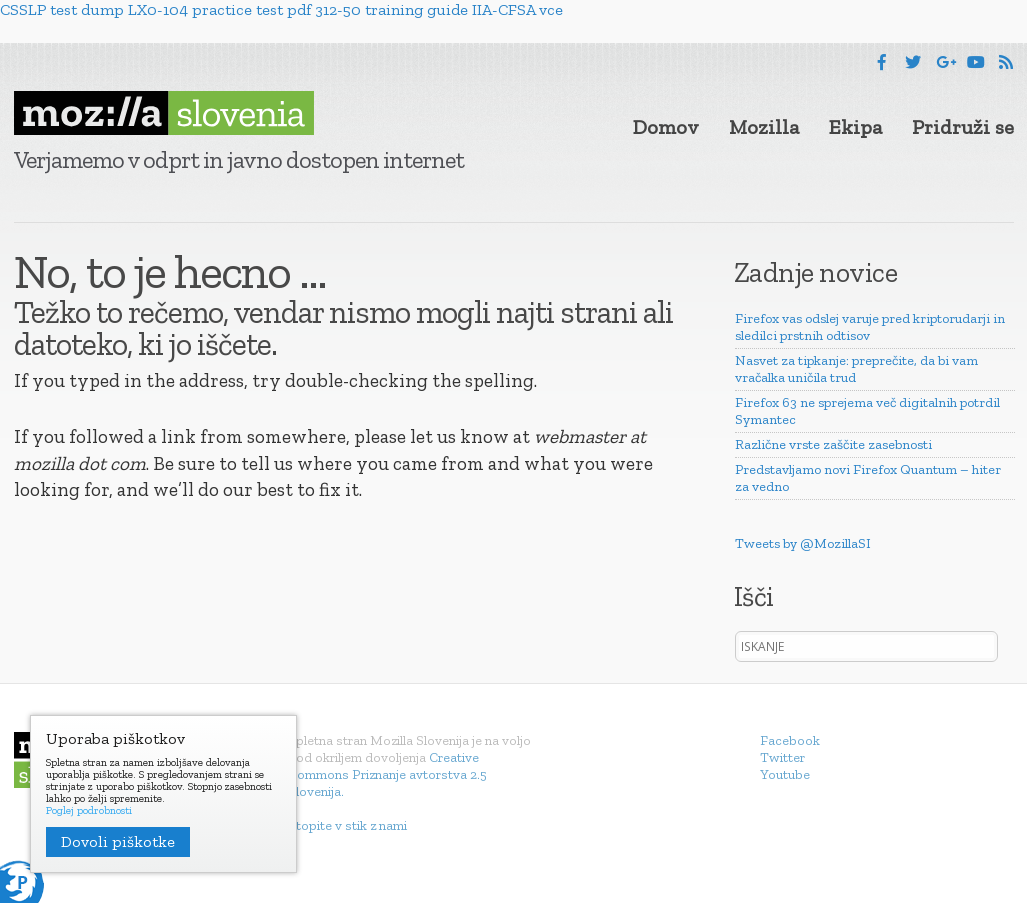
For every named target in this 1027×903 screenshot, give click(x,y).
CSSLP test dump (62, 9)
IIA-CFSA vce (517, 9)
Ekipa (855, 127)
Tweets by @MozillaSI (803, 543)
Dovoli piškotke (118, 841)
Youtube (785, 774)
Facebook (790, 740)
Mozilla (764, 127)
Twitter (782, 757)
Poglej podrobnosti (89, 811)
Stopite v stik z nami (347, 825)
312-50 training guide (391, 9)
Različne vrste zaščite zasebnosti (833, 444)
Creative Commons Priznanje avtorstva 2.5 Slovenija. (387, 774)
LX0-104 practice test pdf (219, 9)
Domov (666, 127)
